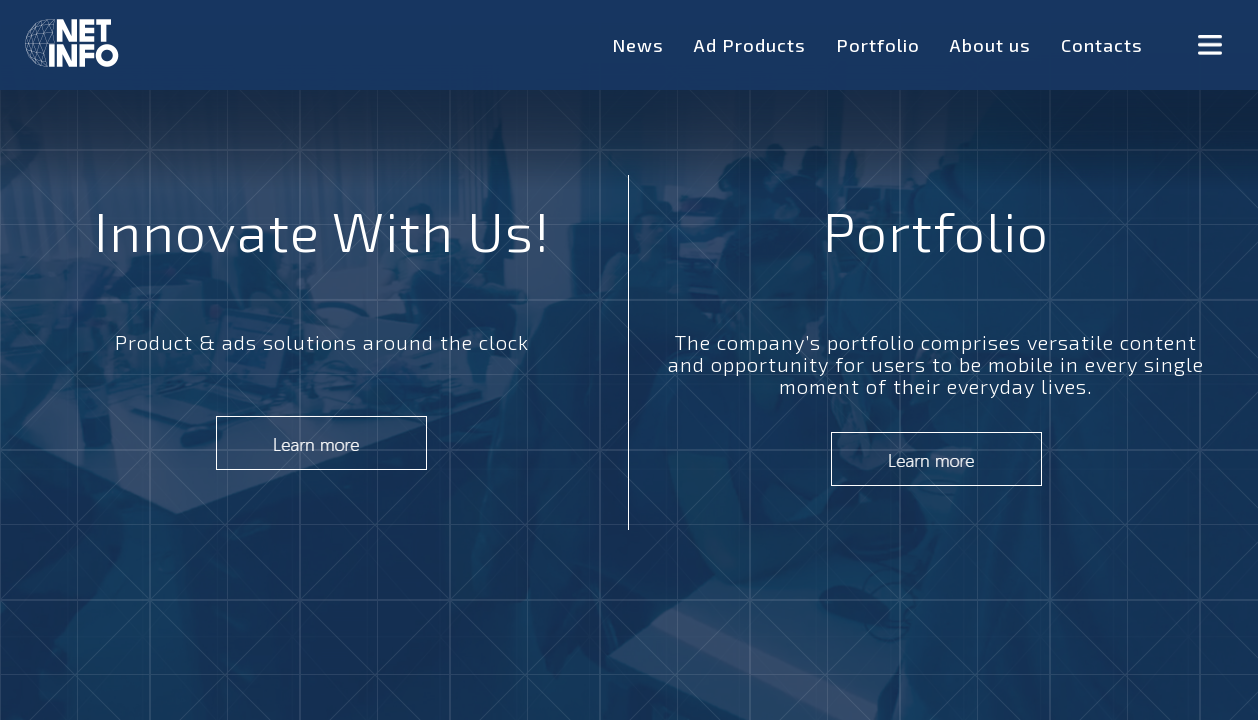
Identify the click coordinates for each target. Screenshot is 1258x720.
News (638, 45)
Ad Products (750, 45)
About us (990, 45)
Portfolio (878, 45)
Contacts (1102, 45)
